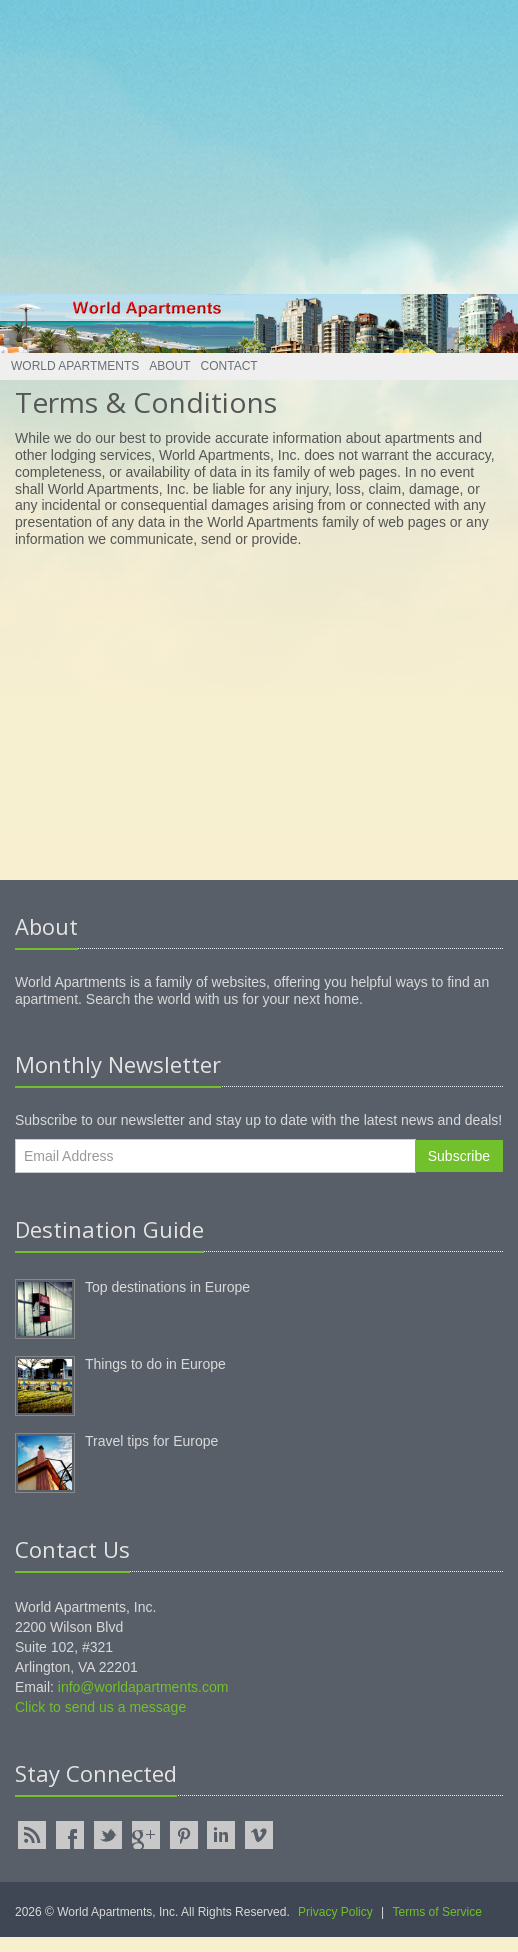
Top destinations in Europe (167, 1287)
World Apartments (75, 366)
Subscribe (459, 1156)
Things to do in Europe (155, 1364)
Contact (229, 366)
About (169, 366)
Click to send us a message (100, 1707)
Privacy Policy (335, 1912)
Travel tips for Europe (151, 1441)
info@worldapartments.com (143, 1687)
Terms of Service (437, 1912)
